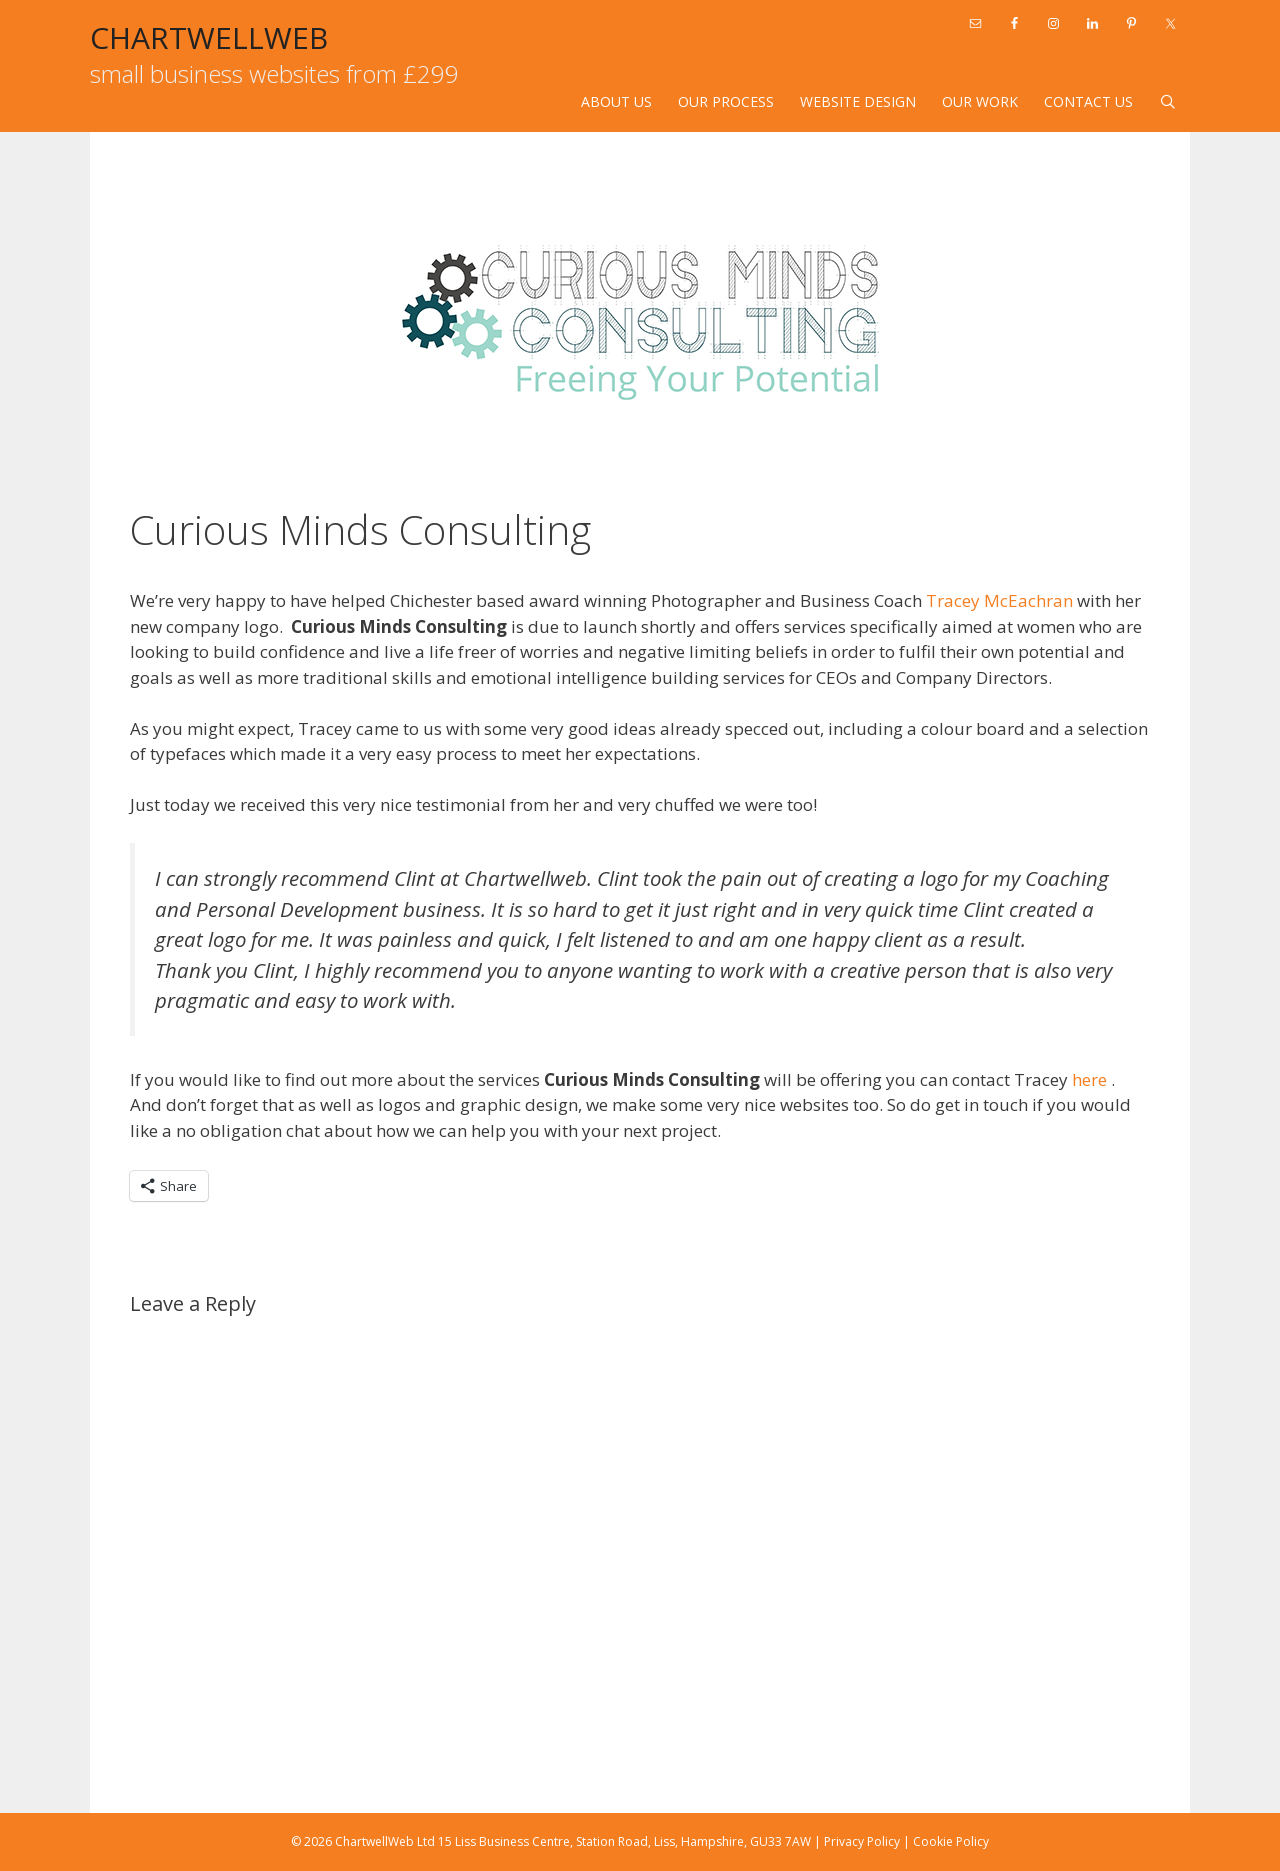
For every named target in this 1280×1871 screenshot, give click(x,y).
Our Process (726, 101)
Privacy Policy (862, 1841)
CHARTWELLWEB (209, 37)
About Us (616, 101)
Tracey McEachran (999, 600)
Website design (858, 101)
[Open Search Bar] (1168, 102)
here (1091, 1079)
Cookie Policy (951, 1841)
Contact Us (1088, 101)
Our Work (980, 101)
